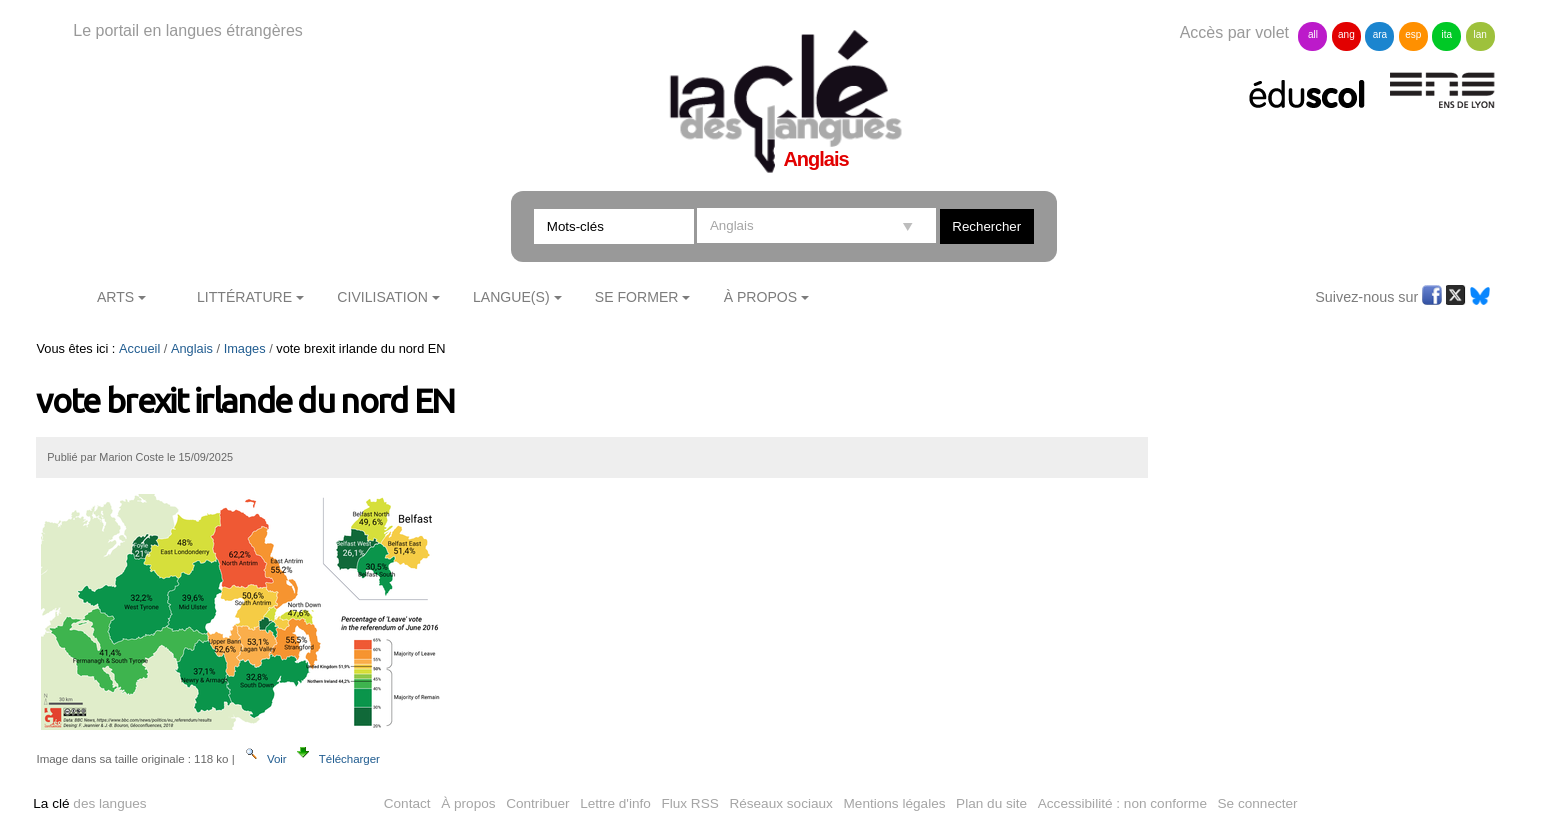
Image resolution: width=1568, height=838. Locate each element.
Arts (115, 297)
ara (1380, 34)
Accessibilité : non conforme (1122, 803)
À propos (468, 803)
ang (1346, 34)
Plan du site (991, 803)
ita (1446, 34)
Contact (407, 803)
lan (1480, 34)
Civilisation (382, 297)
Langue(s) (511, 297)
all (1313, 34)
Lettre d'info (615, 803)
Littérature (244, 297)
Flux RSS (689, 803)
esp (1413, 34)
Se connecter (1258, 803)
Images (245, 348)
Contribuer (537, 803)
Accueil (139, 348)
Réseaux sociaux (781, 803)
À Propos (761, 297)
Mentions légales (895, 803)
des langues (89, 803)
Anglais (192, 348)
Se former (637, 297)
